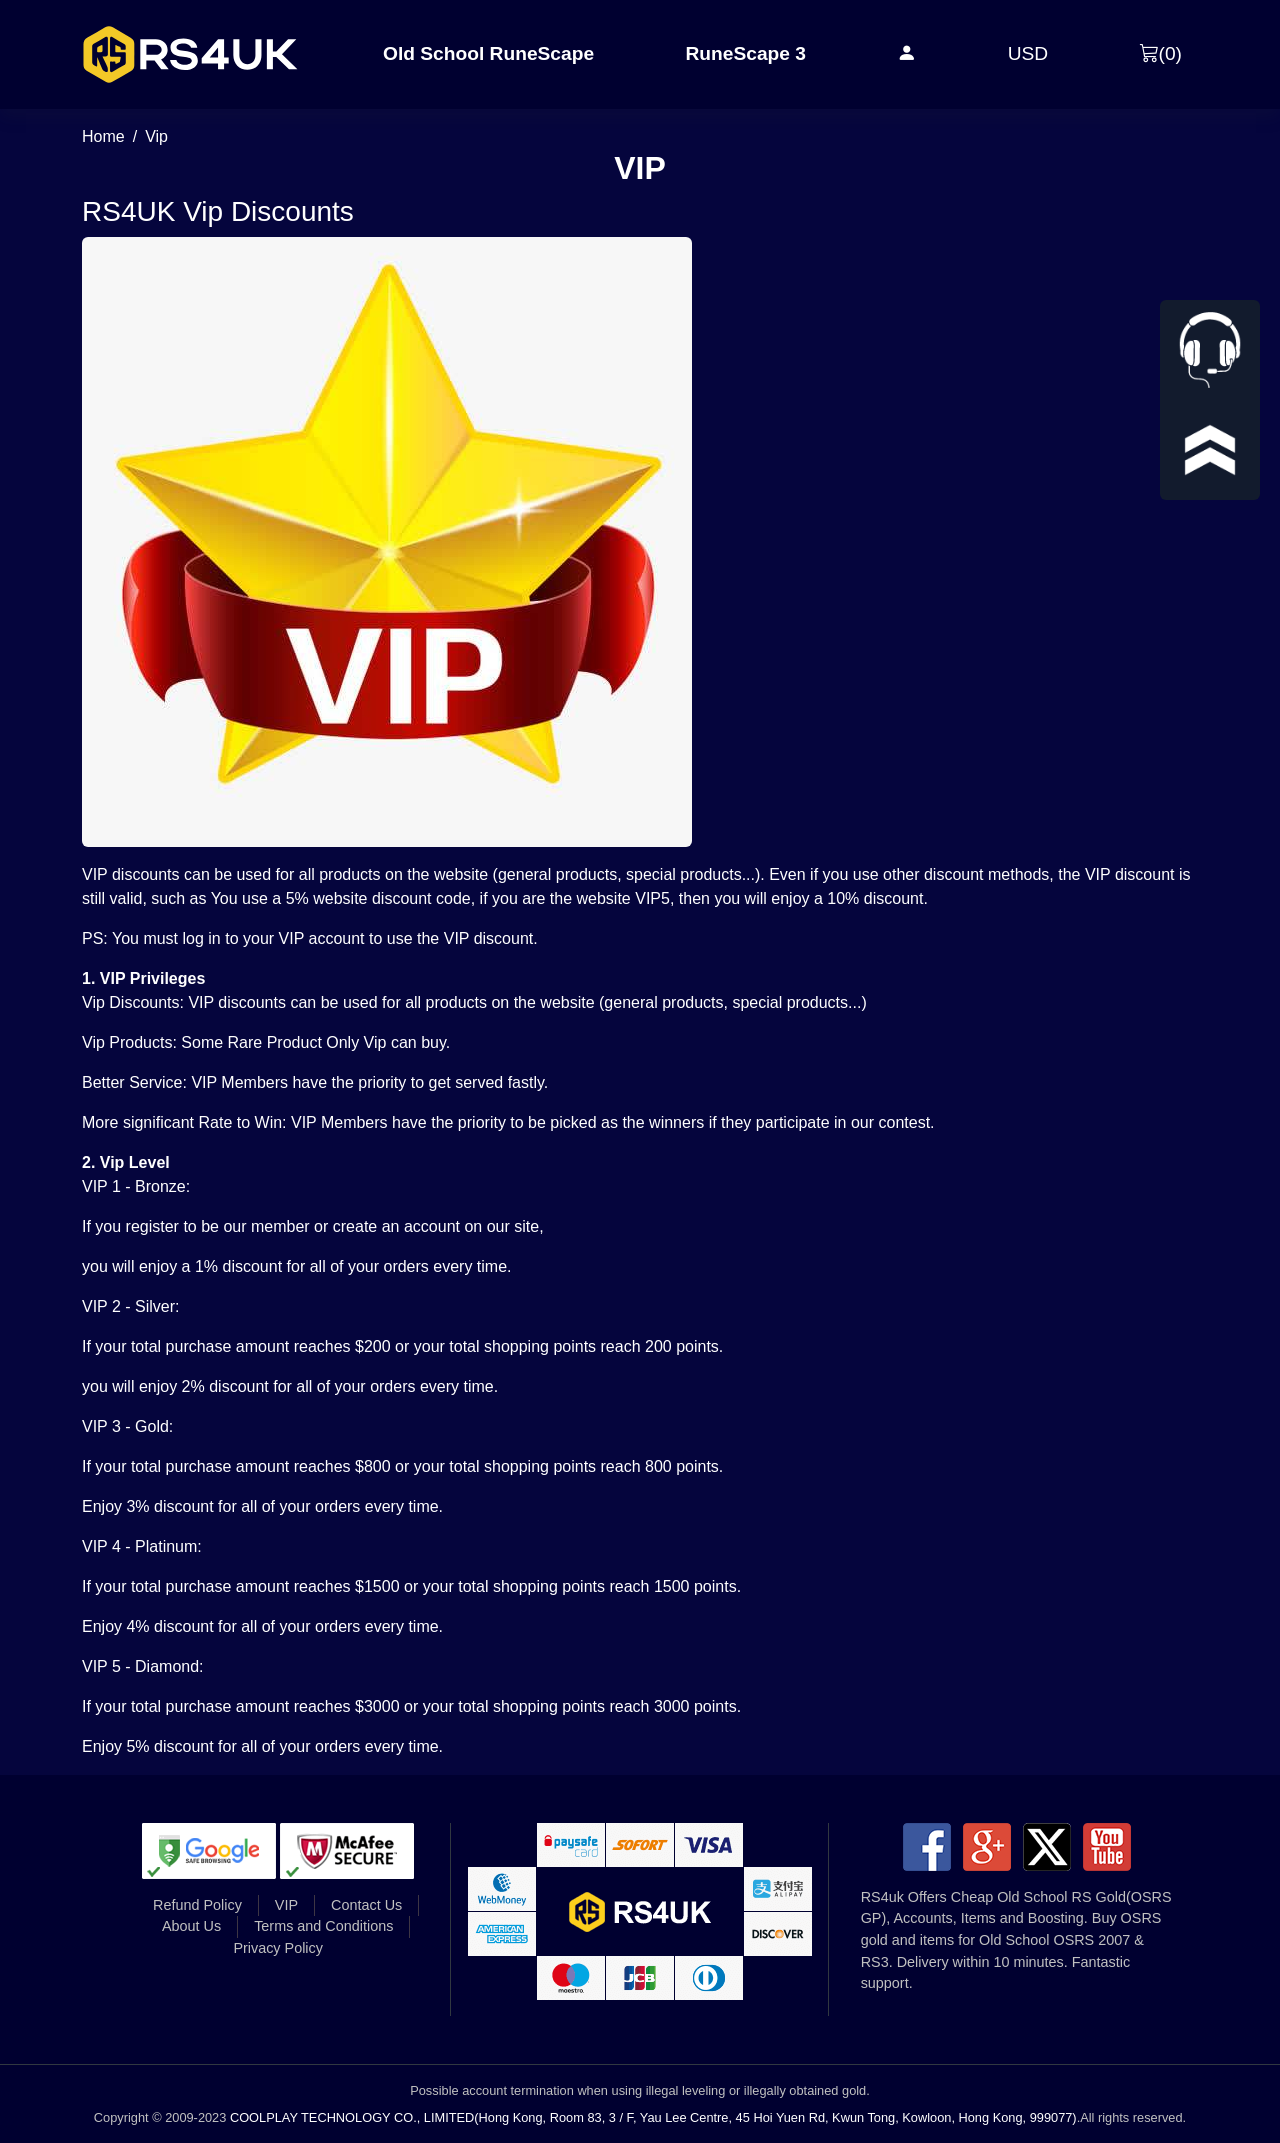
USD (1028, 53)
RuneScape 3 (745, 53)
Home (103, 136)
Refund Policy (197, 1905)
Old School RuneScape (488, 53)
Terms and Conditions (323, 1926)
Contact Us (366, 1905)
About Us (191, 1926)
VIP (286, 1905)
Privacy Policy (278, 1948)
